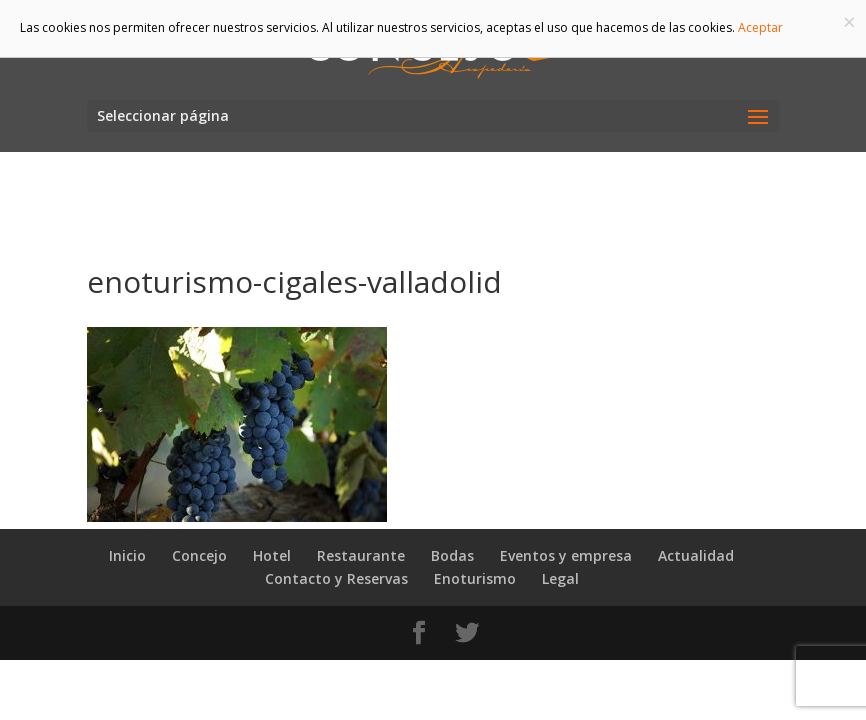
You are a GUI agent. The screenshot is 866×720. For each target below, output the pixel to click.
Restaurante (361, 555)
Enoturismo (475, 578)
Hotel (272, 555)
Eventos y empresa (566, 555)
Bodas (452, 555)
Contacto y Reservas (336, 578)
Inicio (127, 555)
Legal (560, 578)
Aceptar (760, 27)
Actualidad (696, 555)
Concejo (199, 555)
